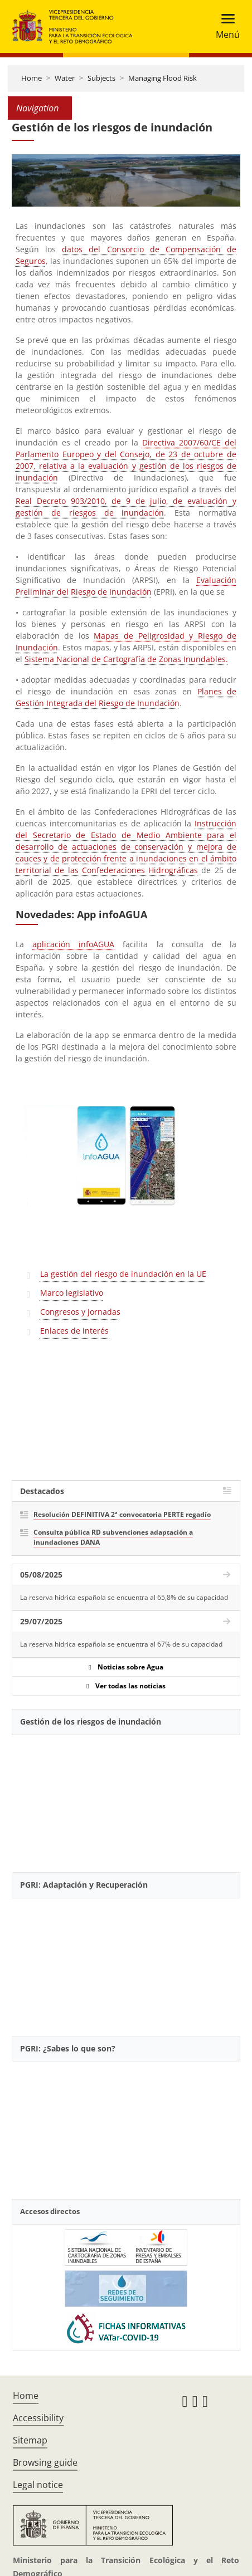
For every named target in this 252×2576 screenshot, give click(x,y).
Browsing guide (45, 2462)
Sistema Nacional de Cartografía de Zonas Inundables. (126, 659)
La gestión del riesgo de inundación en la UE (123, 1274)
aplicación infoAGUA (73, 944)
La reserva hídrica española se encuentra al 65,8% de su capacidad (124, 1597)
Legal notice (38, 2485)
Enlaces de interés (74, 1330)
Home (31, 78)
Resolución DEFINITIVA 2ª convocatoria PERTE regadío (122, 1514)
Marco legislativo (71, 1292)
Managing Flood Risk (162, 78)
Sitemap (30, 2440)
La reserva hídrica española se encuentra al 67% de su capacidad (121, 1644)
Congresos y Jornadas (80, 1311)
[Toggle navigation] (224, 26)
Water (65, 78)
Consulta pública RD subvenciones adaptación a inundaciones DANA (113, 1537)
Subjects (101, 78)
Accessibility (38, 2418)
